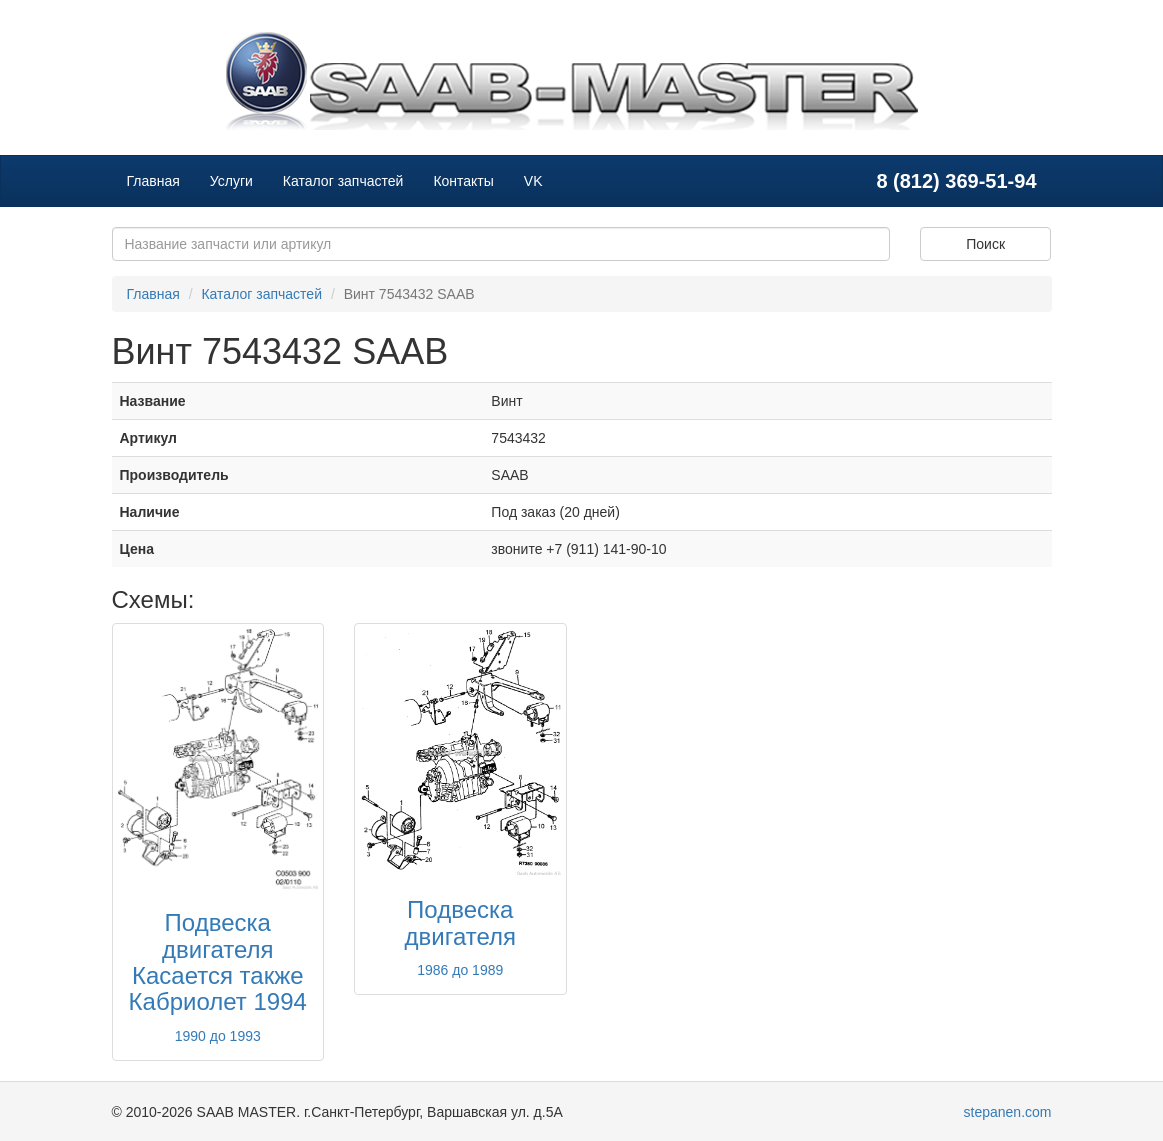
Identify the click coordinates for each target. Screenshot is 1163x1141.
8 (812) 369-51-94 (956, 181)
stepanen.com (1008, 1112)
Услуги (231, 181)
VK (533, 181)
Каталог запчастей (343, 181)
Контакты (463, 181)
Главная (153, 181)
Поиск (985, 244)
